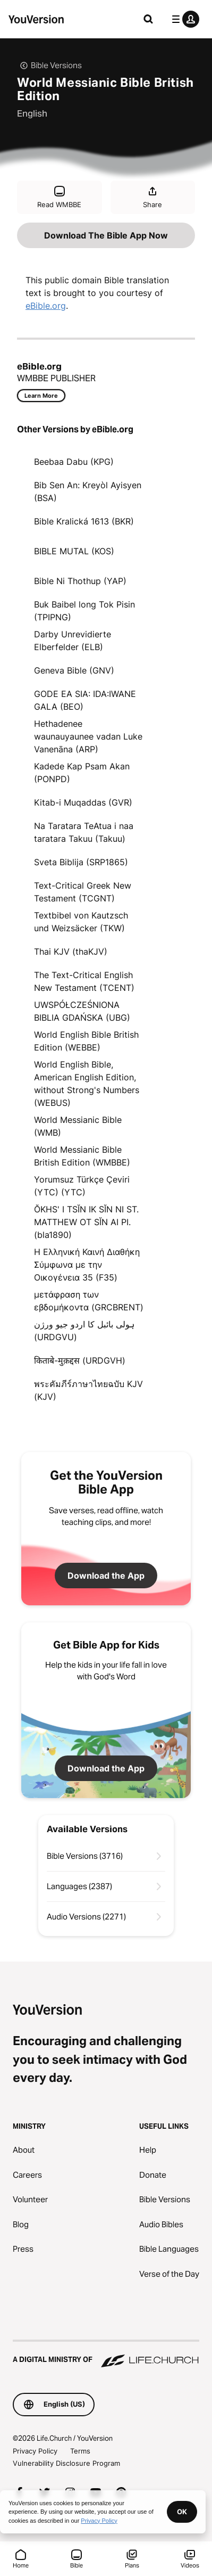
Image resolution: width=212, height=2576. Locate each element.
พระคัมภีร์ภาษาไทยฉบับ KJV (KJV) (88, 1390)
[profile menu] (183, 19)
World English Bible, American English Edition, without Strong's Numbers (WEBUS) (86, 1083)
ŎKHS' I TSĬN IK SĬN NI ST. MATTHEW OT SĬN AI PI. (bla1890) (86, 1222)
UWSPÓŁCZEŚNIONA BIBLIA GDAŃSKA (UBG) (82, 1011)
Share (152, 197)
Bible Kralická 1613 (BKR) (84, 521)
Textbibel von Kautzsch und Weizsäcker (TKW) (81, 921)
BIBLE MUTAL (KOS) (74, 551)
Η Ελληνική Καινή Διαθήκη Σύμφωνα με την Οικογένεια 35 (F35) (87, 1264)
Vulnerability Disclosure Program (66, 2463)
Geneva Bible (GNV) (74, 670)
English (32, 113)
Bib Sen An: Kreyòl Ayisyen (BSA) (87, 491)
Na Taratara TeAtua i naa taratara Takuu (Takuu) (83, 832)
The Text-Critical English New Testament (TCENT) (84, 981)
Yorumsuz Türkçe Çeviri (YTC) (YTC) (82, 1185)
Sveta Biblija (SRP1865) (81, 862)
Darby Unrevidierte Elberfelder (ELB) (72, 640)
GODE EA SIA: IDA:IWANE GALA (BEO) (85, 700)
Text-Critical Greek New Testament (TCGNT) (82, 892)
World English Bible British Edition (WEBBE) (86, 1041)
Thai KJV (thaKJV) (70, 951)
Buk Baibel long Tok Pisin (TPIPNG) (84, 610)
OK (182, 2511)
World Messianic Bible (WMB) (78, 1126)
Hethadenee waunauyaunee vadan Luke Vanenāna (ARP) (88, 736)
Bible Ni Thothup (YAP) (80, 581)
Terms (80, 2451)
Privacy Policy (35, 2451)
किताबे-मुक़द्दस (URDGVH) (79, 1360)
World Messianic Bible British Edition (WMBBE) (82, 1156)
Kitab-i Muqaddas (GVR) (83, 802)
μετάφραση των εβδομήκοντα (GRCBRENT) (88, 1300)
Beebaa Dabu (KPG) (74, 461)
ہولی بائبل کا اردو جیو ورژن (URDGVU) (84, 1330)
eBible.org (46, 305)
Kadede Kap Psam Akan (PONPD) (82, 772)
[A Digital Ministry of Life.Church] (106, 2354)
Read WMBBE (59, 197)
